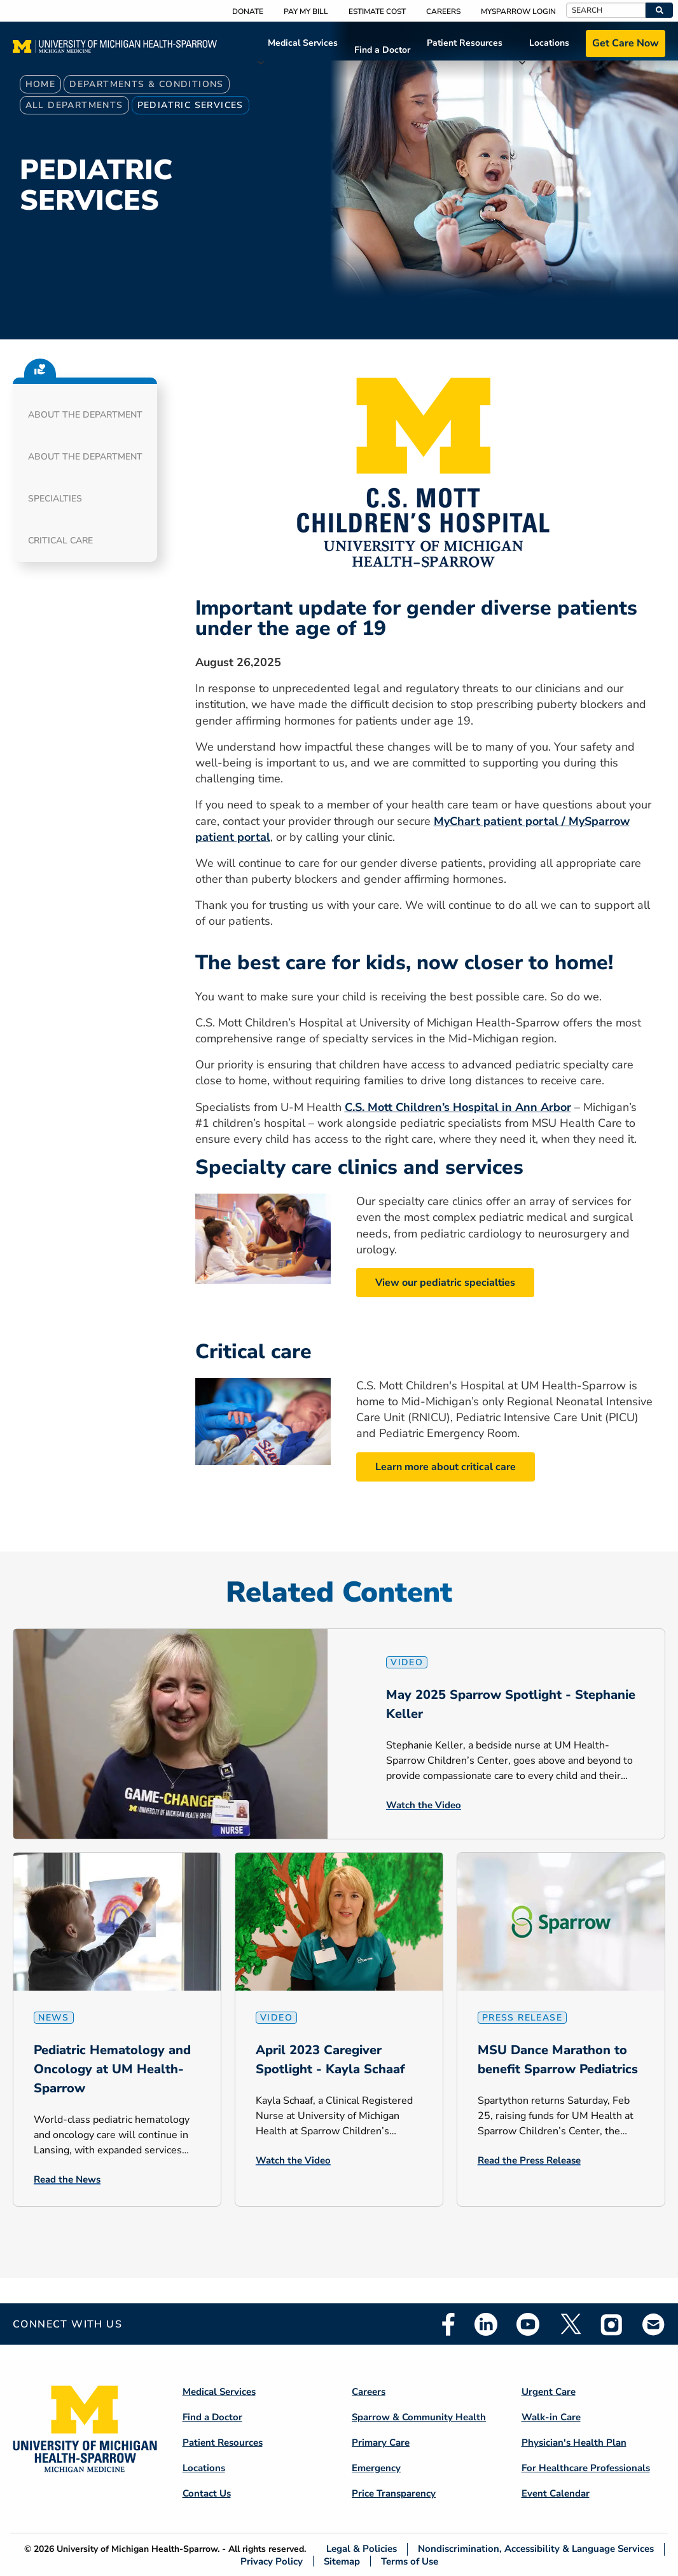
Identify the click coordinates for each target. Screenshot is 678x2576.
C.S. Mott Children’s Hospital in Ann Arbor (458, 1107)
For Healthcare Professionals (586, 2468)
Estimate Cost (377, 11)
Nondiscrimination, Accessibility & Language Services (536, 2549)
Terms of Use (409, 2561)
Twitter (569, 2324)
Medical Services (303, 43)
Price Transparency (394, 2493)
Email (653, 2324)
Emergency (376, 2468)
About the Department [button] (85, 415)
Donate (247, 11)
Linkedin (485, 2324)
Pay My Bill (306, 11)
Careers (443, 11)
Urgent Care (549, 2391)
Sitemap (342, 2561)
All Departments (74, 105)
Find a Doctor (382, 50)
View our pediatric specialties (445, 1283)
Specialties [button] (55, 499)
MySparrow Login (518, 11)
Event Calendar (556, 2493)
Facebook (448, 2324)
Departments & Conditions (146, 84)
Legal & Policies (361, 2549)
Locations (549, 43)
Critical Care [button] (60, 541)
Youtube (527, 2324)
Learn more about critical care (445, 1467)
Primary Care (381, 2442)
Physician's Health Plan (574, 2442)
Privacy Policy (271, 2561)
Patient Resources (464, 43)
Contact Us (207, 2493)
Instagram (611, 2324)
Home (40, 84)
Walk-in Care (551, 2417)
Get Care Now (625, 43)
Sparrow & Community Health (419, 2417)
